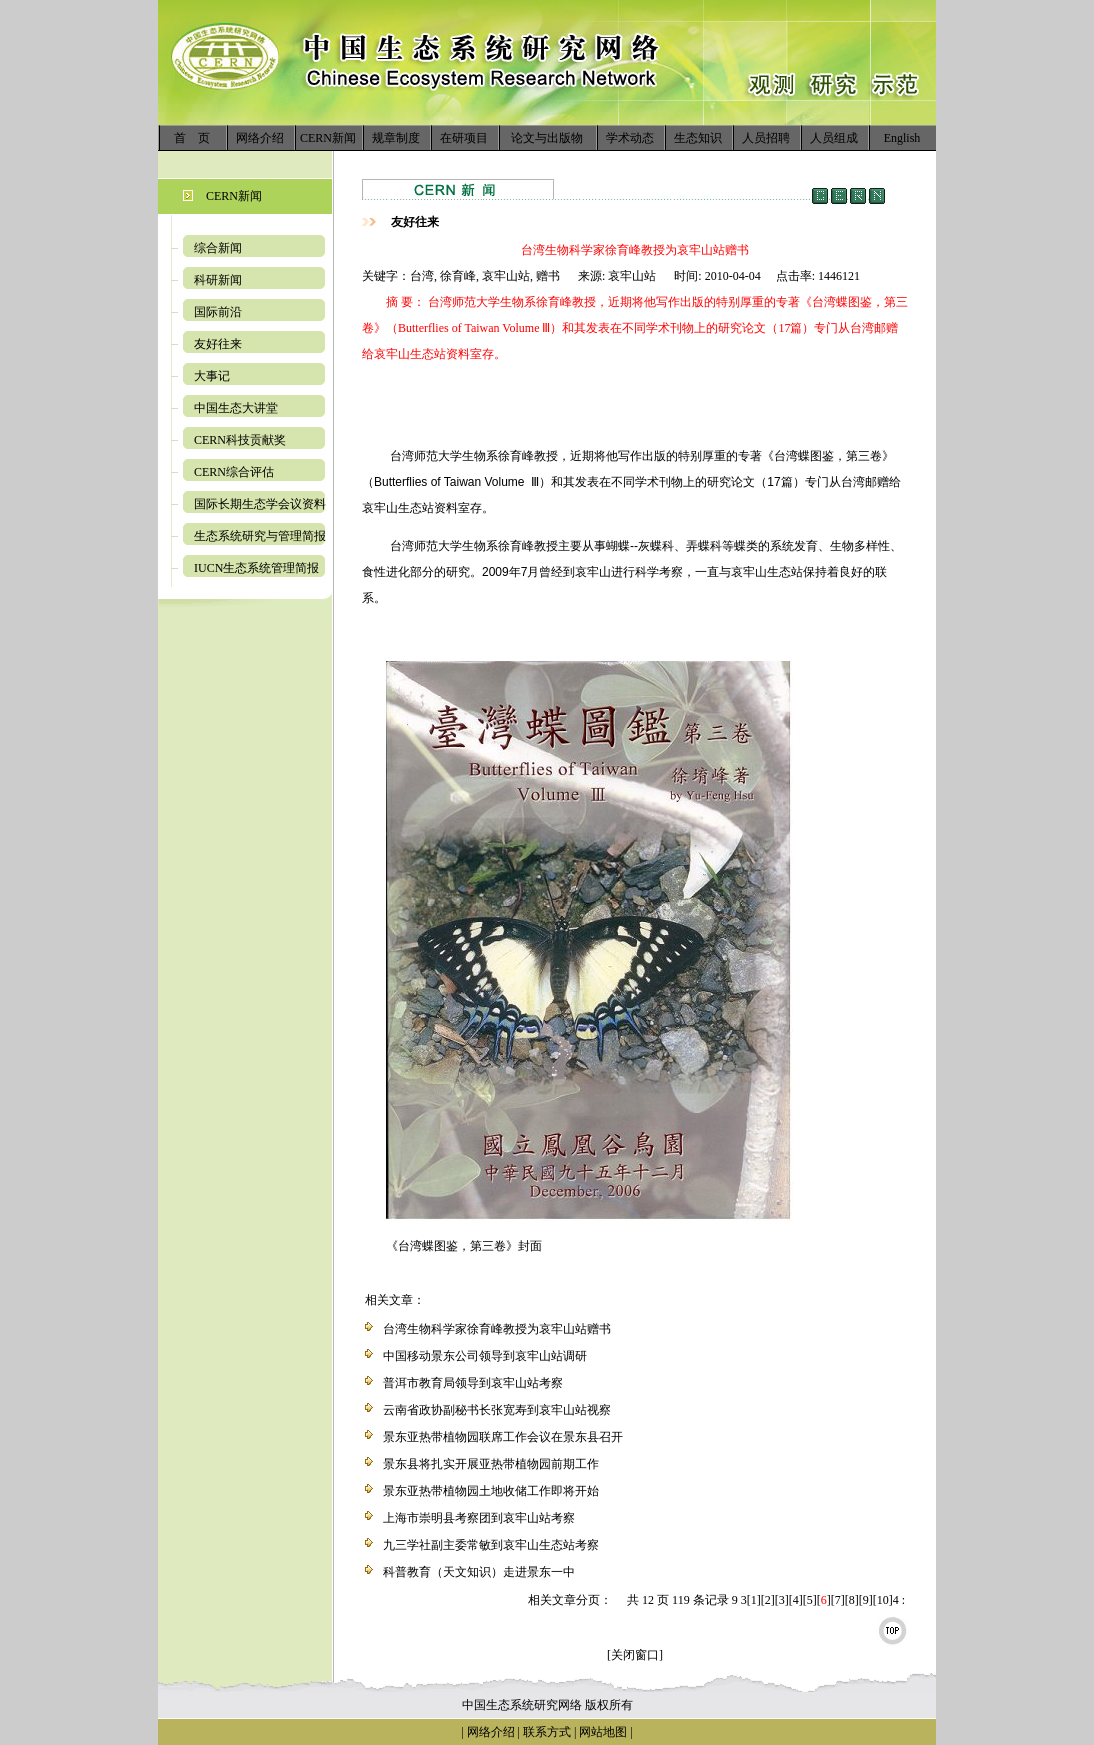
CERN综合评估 (234, 472)
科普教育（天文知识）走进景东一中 (479, 1572)
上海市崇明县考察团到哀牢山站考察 (479, 1518)
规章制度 (396, 138)
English (902, 138)
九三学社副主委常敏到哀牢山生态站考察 (491, 1545)
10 (883, 1600)
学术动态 (630, 138)
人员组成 (834, 138)
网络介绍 (260, 138)
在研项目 (464, 138)
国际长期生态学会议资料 (260, 504)
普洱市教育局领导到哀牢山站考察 (473, 1383)
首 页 (192, 138)
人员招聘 (766, 138)
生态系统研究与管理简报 (260, 536)
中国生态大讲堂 (236, 408)
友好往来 (218, 344)
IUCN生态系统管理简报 (256, 568)
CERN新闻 (328, 138)
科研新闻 (218, 280)
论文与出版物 (547, 138)
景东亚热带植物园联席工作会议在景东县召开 (503, 1437)
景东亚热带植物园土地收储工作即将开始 (491, 1491)
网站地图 (603, 1732)
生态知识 (698, 138)
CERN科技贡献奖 (240, 440)
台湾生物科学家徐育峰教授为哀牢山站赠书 (497, 1329)
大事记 (212, 376)
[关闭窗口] (635, 1655)
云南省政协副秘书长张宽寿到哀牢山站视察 (497, 1410)
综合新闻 (218, 248)
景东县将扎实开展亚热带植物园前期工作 (491, 1464)
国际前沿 (218, 312)
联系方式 (545, 1732)
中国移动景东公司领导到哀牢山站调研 (485, 1356)
